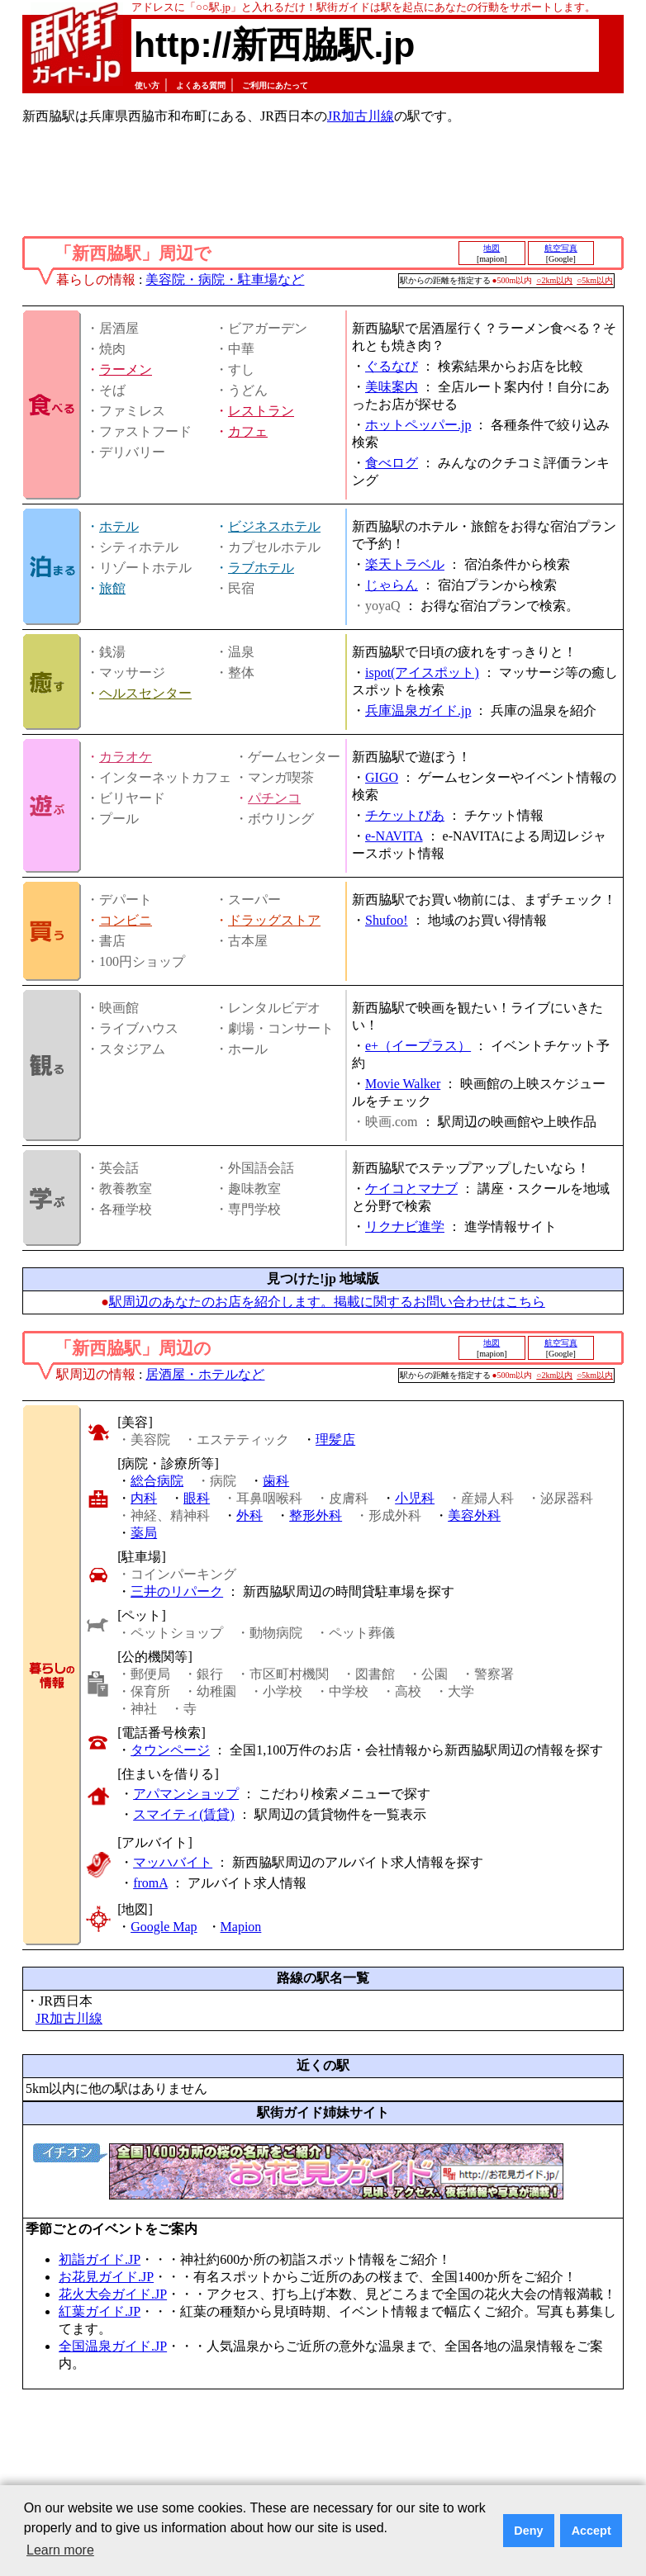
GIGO (381, 777)
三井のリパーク (177, 1591)
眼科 (196, 1498)
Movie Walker (402, 1084)
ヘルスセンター (145, 693)
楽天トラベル (404, 564)
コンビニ (125, 920)
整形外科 (315, 1515)
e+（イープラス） (418, 1046)
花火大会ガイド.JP (113, 2294)
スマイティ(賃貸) (184, 1814)
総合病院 (157, 1481)
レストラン (261, 411)
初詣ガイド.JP (99, 2259)
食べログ (391, 463)
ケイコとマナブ (411, 1188)
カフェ (248, 431)
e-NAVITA (394, 836)
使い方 (147, 85)
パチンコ (274, 798)
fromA (150, 1883)
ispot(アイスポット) (422, 672)
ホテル (119, 526)
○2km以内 (554, 280)
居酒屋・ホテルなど (204, 1374)
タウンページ (170, 1750)
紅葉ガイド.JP (99, 2311)
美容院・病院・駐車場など (224, 279)
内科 (144, 1498)
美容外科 (474, 1515)
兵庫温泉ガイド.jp (418, 710)
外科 (249, 1515)
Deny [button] (528, 2530)
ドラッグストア (274, 920)
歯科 (276, 1481)
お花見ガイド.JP (106, 2277)
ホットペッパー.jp (418, 425)
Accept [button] (591, 2530)
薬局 (144, 1533)
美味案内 (391, 387)
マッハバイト (172, 1862)
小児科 (415, 1498)
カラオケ (125, 757)
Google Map (164, 1927)
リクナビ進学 (404, 1226)
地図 (491, 248)
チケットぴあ (404, 815)
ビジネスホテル (274, 526)
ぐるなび (391, 366)
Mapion (241, 1927)
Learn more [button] (60, 2550)
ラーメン (125, 369)
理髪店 (335, 1439)
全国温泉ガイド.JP (113, 2346)
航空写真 (560, 248)
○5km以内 (595, 280)
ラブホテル (261, 568)
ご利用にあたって (275, 85)
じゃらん (391, 585)
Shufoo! (386, 920)
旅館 (112, 588)
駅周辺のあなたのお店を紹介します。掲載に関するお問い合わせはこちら (327, 1302)
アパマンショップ (186, 1794)
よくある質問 (201, 85)
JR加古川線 (360, 116)
